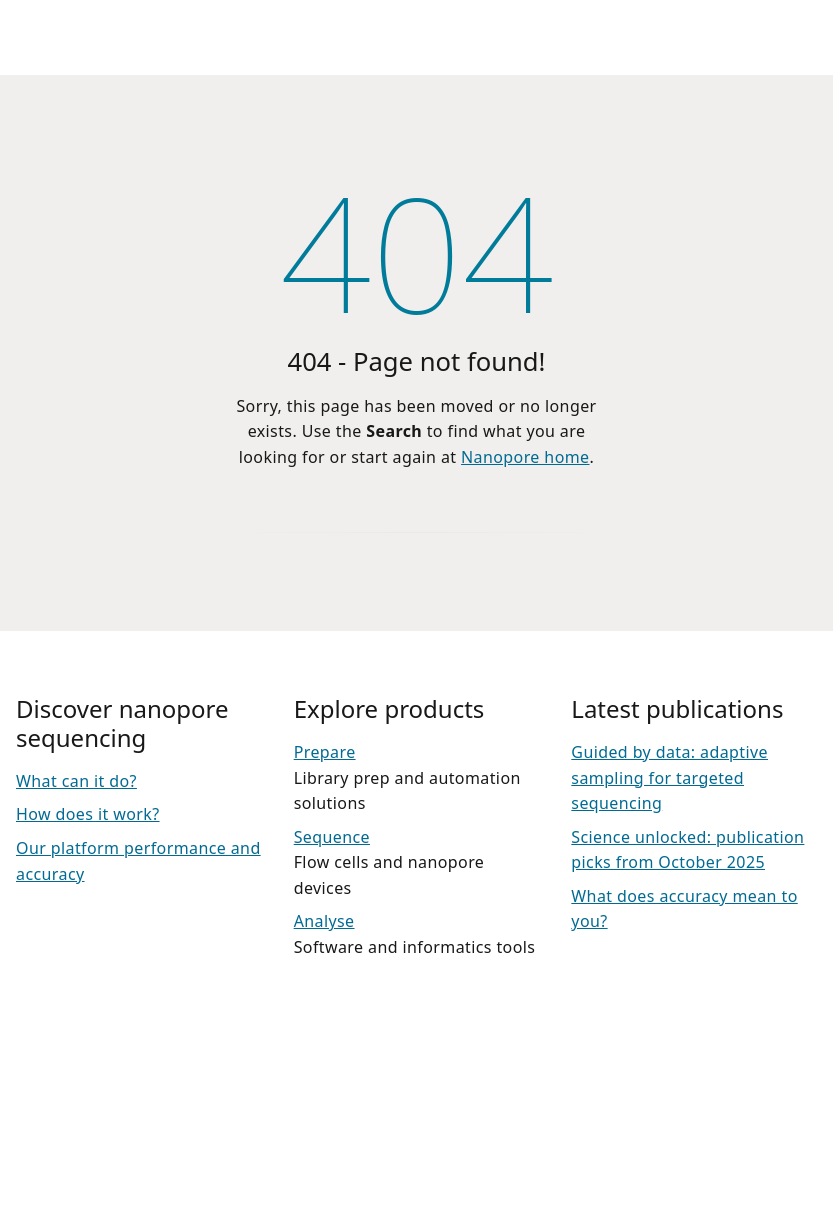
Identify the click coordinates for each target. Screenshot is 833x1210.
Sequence (332, 837)
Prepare (325, 752)
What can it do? (76, 781)
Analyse (324, 921)
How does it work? (88, 814)
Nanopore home (525, 457)
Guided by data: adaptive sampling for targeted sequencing (669, 777)
